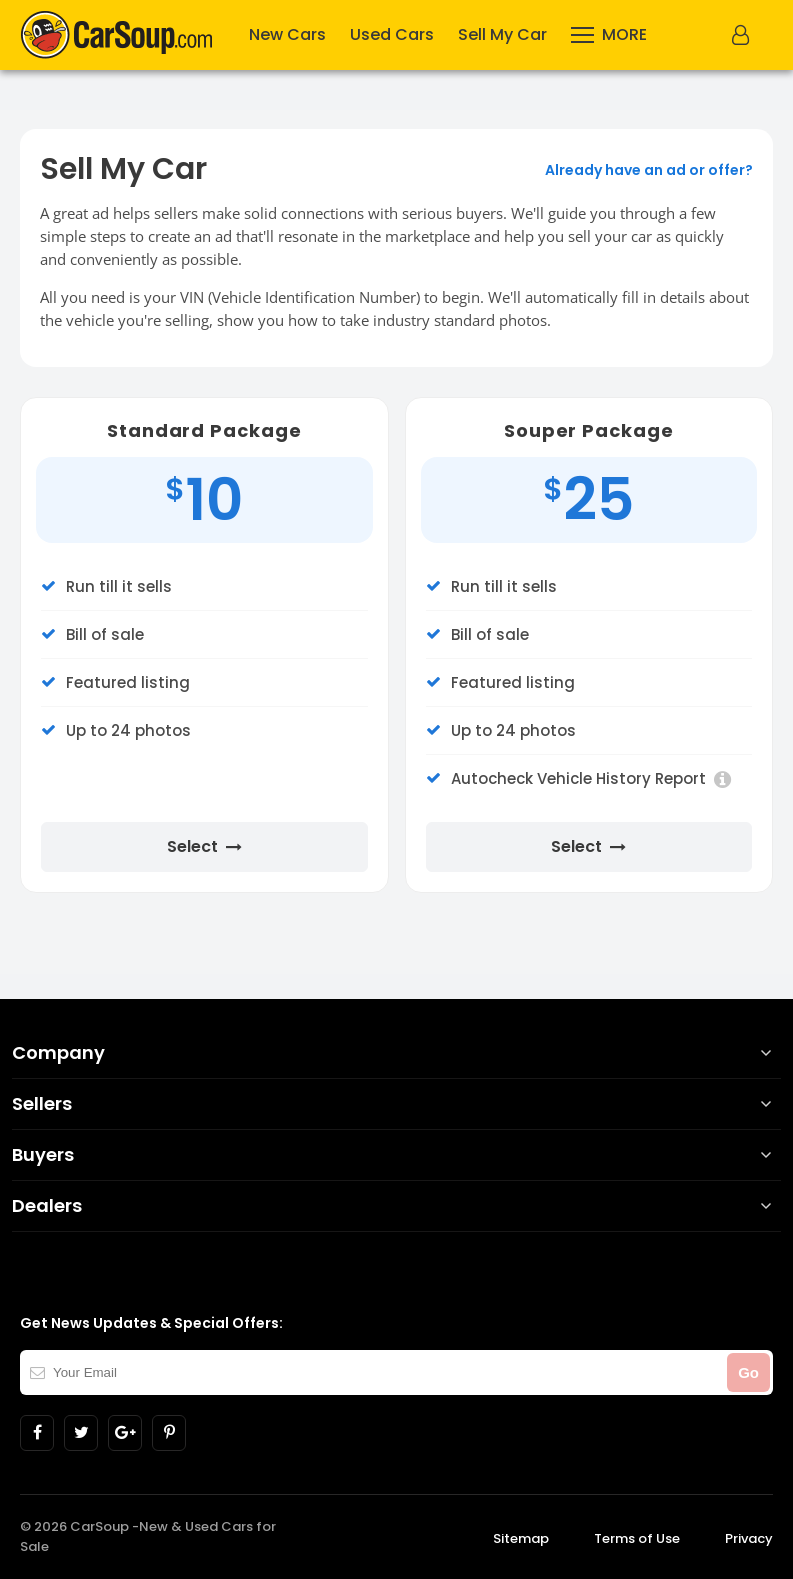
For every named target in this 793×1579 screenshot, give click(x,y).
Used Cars (392, 35)
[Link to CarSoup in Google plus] (125, 1433)
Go (748, 1372)
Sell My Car (502, 35)
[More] (609, 35)
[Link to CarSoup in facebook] (37, 1433)
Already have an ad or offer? (649, 170)
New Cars (287, 35)
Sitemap (521, 1538)
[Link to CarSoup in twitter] (81, 1433)
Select (204, 846)
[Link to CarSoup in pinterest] (169, 1433)
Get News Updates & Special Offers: (151, 1323)
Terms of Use (637, 1538)
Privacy (749, 1538)
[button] (743, 35)
